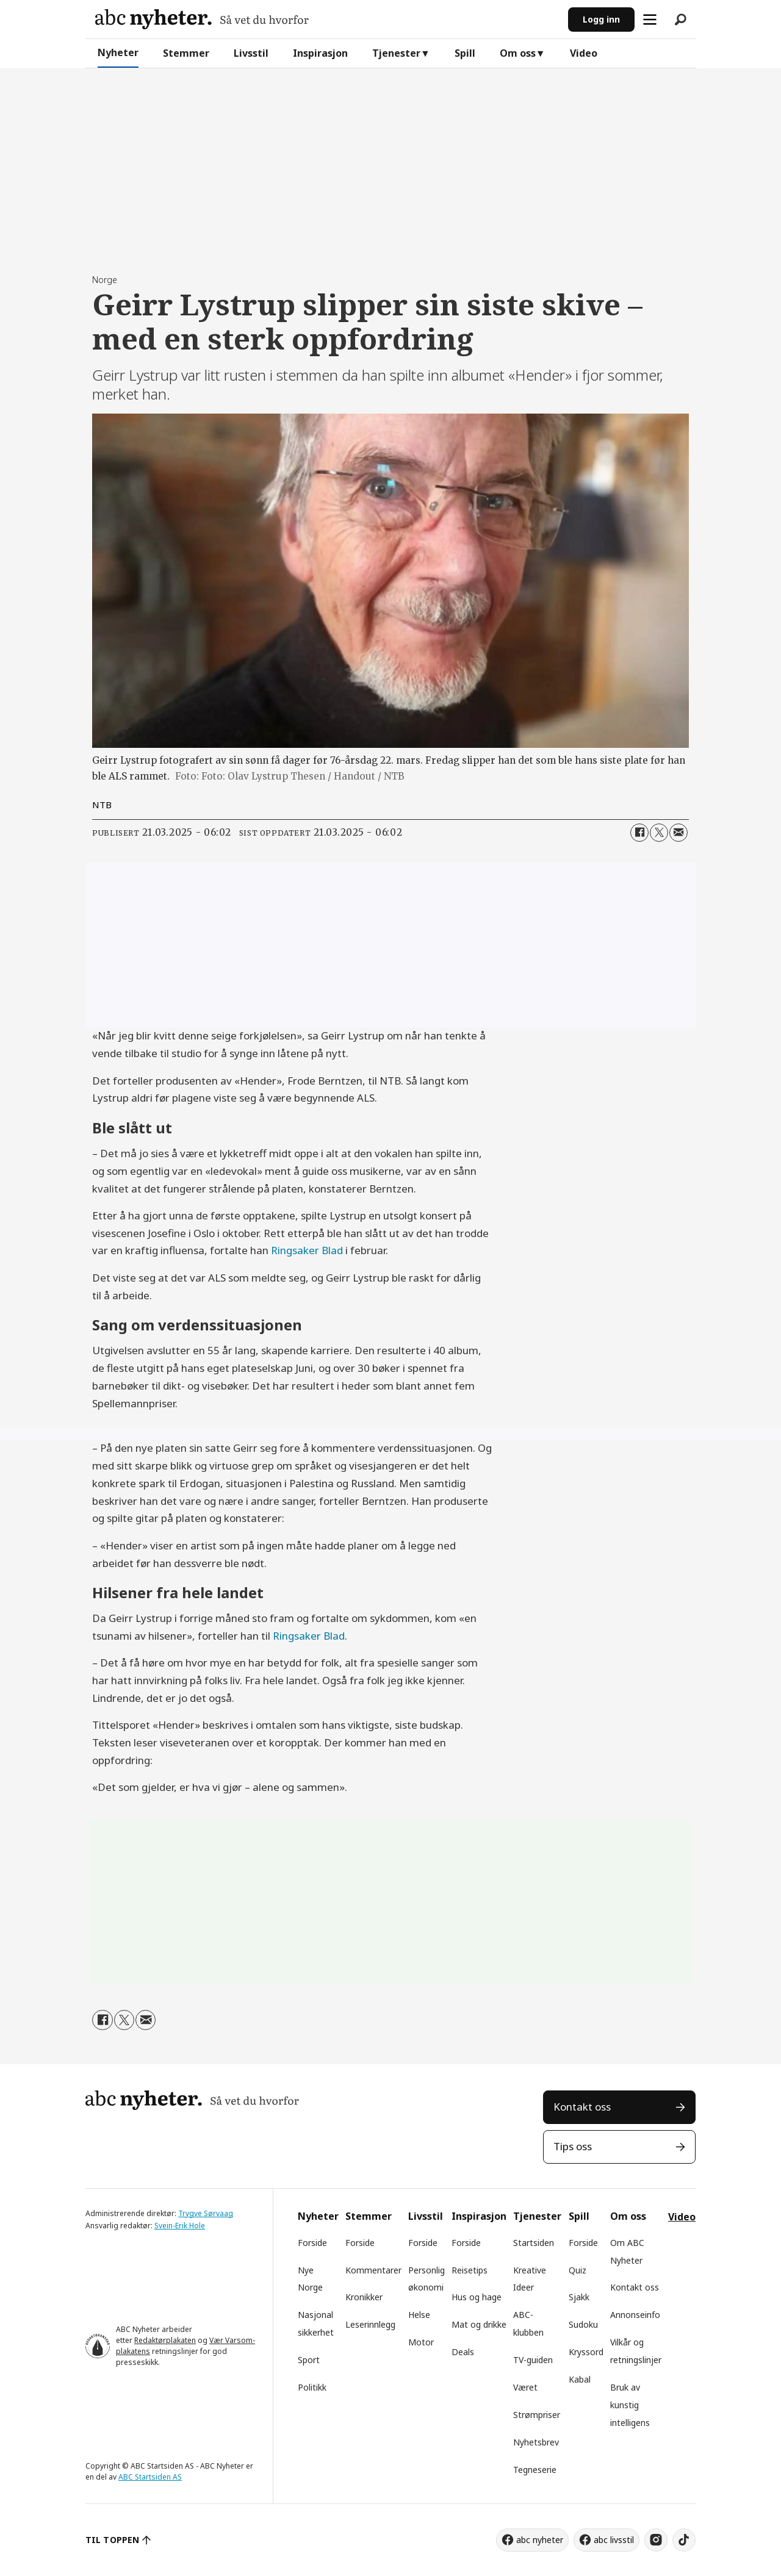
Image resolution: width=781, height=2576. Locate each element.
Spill (465, 53)
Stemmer (186, 53)
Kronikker (364, 2297)
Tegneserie (534, 2469)
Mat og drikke (479, 2324)
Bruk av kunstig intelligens (630, 2404)
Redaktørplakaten (165, 2340)
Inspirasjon (320, 53)
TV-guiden (533, 2360)
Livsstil (251, 53)
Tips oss (572, 2146)
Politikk (312, 2387)
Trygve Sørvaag (205, 2213)
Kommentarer (373, 2270)
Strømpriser (536, 2414)
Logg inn (601, 19)
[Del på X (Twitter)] (659, 832)
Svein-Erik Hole (179, 2225)
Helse (419, 2314)
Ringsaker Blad (307, 1250)
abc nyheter (539, 2540)
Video (583, 53)
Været (525, 2387)
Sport (309, 2360)
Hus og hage (477, 2297)
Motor (421, 2342)
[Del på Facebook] (639, 832)
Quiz (577, 2270)
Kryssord (586, 2352)
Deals (463, 2352)
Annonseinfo (635, 2314)
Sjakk (579, 2297)
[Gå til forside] (202, 19)
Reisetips (470, 2270)
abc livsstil (614, 2540)
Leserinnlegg (370, 2324)
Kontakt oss (582, 2107)
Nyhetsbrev (536, 2442)
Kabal (580, 2379)
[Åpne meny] (650, 19)
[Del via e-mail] (678, 832)
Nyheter (118, 52)
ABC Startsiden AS (150, 2477)
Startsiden (533, 2242)
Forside (312, 2242)
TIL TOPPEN (112, 2540)
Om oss (518, 53)
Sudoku (583, 2324)
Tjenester (396, 53)
